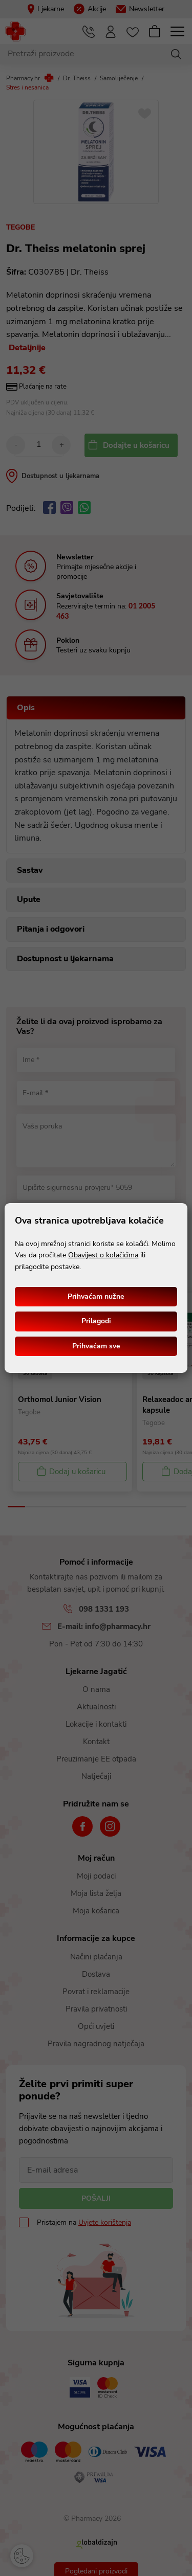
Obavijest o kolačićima (103, 1255)
